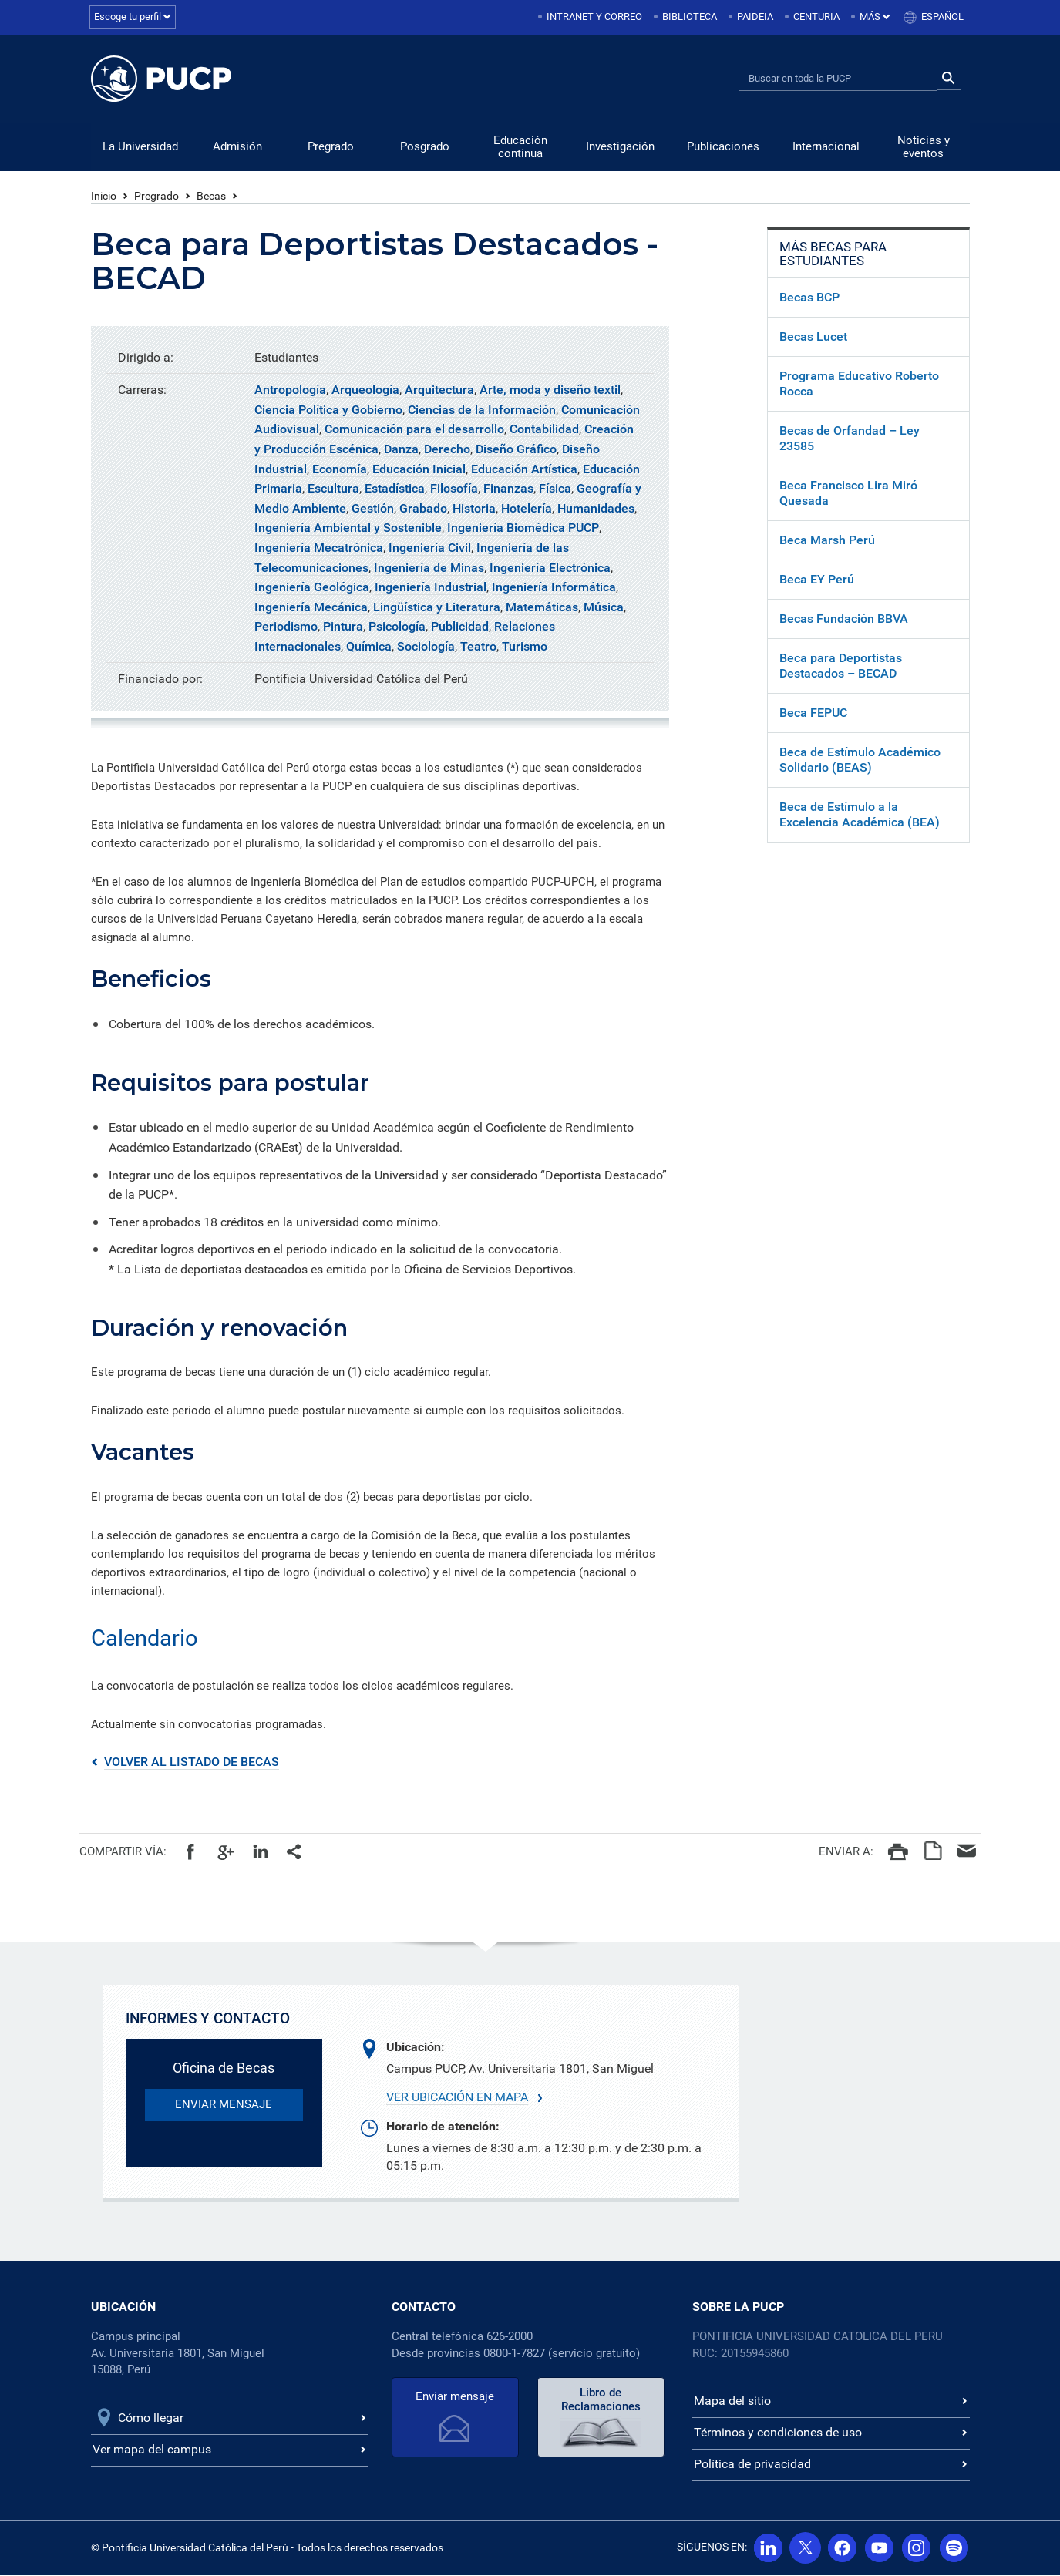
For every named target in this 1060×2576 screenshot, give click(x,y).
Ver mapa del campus (152, 2450)
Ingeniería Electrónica (550, 568)
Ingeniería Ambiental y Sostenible (348, 528)
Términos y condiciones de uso (778, 2433)
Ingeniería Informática (554, 587)
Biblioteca (689, 16)
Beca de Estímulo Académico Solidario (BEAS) (860, 760)
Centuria (816, 16)
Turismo (524, 647)
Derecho (447, 449)
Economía (339, 469)
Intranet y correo (594, 16)
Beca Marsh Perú (827, 540)
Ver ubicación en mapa (457, 2097)
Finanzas (508, 489)
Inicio (103, 196)
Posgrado (424, 147)
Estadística (395, 489)
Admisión (237, 147)
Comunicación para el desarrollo (414, 429)
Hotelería (526, 509)
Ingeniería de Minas (429, 568)
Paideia (755, 16)
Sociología (426, 647)
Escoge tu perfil (132, 16)
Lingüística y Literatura (436, 607)
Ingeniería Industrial (430, 587)
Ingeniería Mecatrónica (318, 548)
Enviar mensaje (455, 2397)
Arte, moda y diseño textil (550, 390)
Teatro (478, 647)
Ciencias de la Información (482, 410)
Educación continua (520, 147)
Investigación (620, 147)
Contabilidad (544, 429)
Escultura (333, 489)
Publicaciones (723, 147)
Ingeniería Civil (430, 548)
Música (604, 607)
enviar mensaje (223, 2105)
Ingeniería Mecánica (311, 607)
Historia (474, 509)
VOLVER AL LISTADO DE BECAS (191, 1762)
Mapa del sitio (732, 2401)
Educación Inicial (419, 469)
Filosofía (454, 489)
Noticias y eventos (923, 147)
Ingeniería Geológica (311, 587)
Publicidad (460, 627)
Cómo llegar (150, 2418)
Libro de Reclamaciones (601, 2400)
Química (369, 647)
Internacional (826, 147)
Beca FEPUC (813, 713)
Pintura (343, 627)
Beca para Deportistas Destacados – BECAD (840, 666)
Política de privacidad (752, 2464)
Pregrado (331, 147)
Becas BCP (809, 298)
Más (875, 16)
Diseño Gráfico (516, 449)
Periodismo (286, 627)
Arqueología (365, 390)
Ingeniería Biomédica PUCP (523, 528)
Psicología (397, 627)
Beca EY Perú (816, 580)
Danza (401, 449)
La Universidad (140, 147)
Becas (211, 196)
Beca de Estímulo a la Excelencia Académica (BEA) (859, 815)
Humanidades (595, 509)
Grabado (423, 509)
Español (942, 16)
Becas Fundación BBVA (843, 619)
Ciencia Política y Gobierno (328, 410)
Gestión (373, 509)
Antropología (290, 390)
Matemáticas (542, 607)
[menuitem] (591, 17)
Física (555, 489)
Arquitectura (439, 390)
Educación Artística (524, 469)
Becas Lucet (813, 337)
